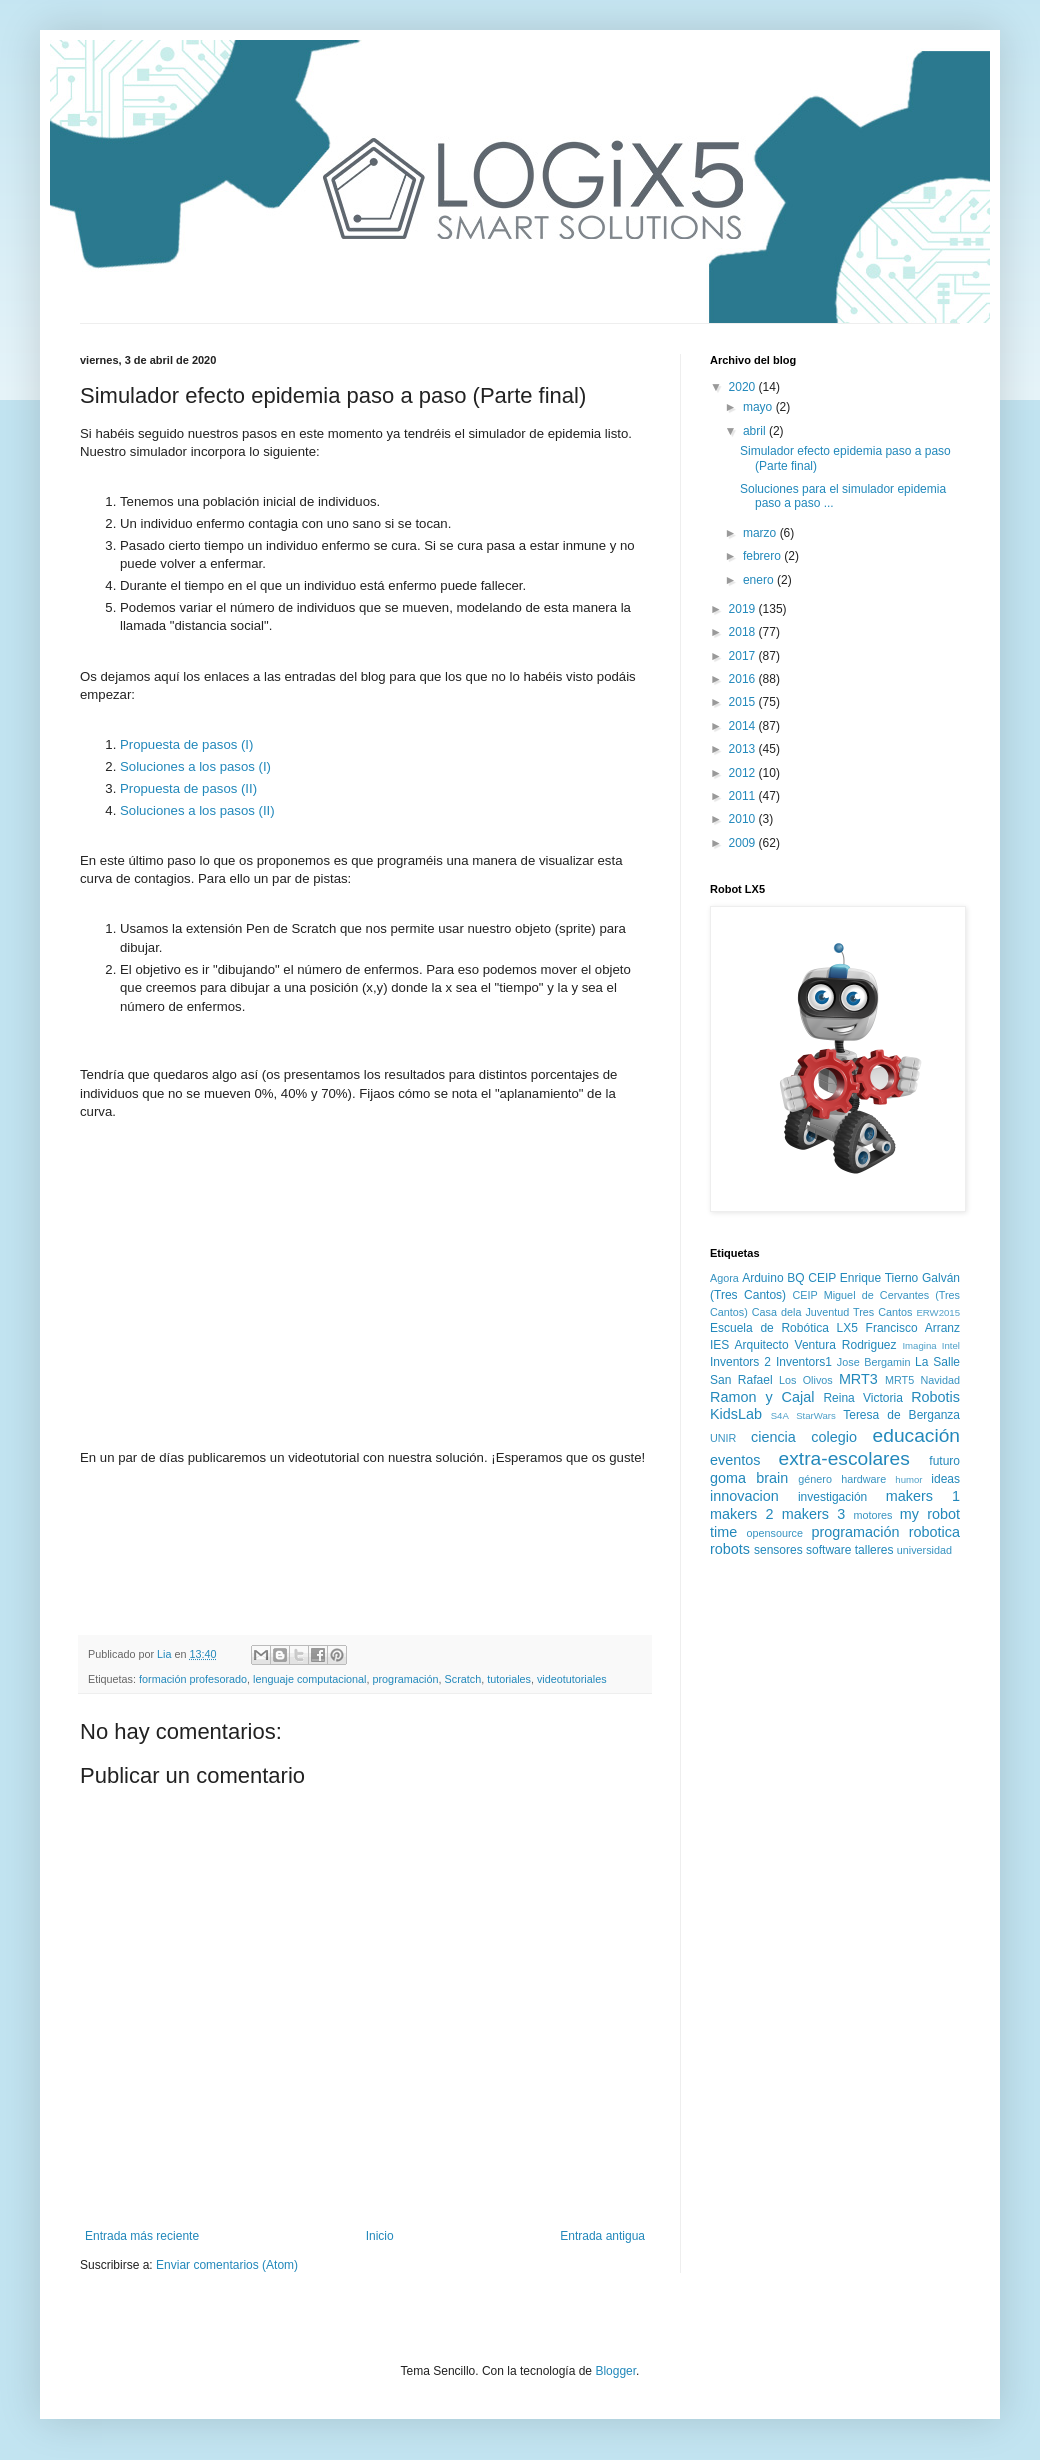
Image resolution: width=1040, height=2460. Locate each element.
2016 (744, 679)
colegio (834, 1437)
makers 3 (813, 1514)
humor (908, 1479)
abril (756, 431)
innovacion (744, 1496)
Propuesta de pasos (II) (188, 788)
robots (730, 1549)
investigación (832, 1497)
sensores (778, 1550)
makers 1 (923, 1496)
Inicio (380, 2236)
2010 (744, 819)
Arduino (762, 1278)
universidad (924, 1550)
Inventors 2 (740, 1362)
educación (916, 1435)
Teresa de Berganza (901, 1415)
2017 (744, 656)
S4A (780, 1415)
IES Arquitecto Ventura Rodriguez (803, 1345)
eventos (735, 1460)
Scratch (463, 1679)
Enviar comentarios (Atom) (227, 2265)
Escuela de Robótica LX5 (784, 1328)
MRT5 (899, 1380)
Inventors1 (804, 1362)
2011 (744, 796)
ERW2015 (938, 1312)
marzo (761, 533)
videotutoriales (572, 1679)
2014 (744, 726)
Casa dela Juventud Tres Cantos (832, 1312)
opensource (775, 1533)
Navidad (940, 1380)
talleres (874, 1550)
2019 (744, 609)
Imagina (919, 1345)
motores (872, 1515)
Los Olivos (806, 1380)
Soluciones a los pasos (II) (197, 810)
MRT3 (858, 1379)
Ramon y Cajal (762, 1397)
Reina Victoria (862, 1398)
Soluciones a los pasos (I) (195, 766)
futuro (944, 1461)
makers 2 (741, 1514)
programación (406, 1679)
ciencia (773, 1437)
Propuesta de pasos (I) (186, 744)
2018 (744, 632)
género (815, 1479)
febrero (763, 556)
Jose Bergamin (874, 1362)
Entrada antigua (602, 2236)
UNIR (723, 1438)
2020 (744, 387)
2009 (744, 843)
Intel (951, 1345)
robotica (934, 1532)
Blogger (615, 2371)
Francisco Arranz (913, 1328)
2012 (744, 773)
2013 (744, 749)
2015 (744, 702)
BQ (795, 1278)
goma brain (749, 1478)
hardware (863, 1479)
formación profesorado (193, 1679)
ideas (945, 1479)
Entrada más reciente (142, 2236)
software (828, 1550)
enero (760, 580)
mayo (759, 407)
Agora (724, 1278)
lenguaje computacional (309, 1679)
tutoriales (509, 1679)
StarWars (816, 1415)
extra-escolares (844, 1458)
